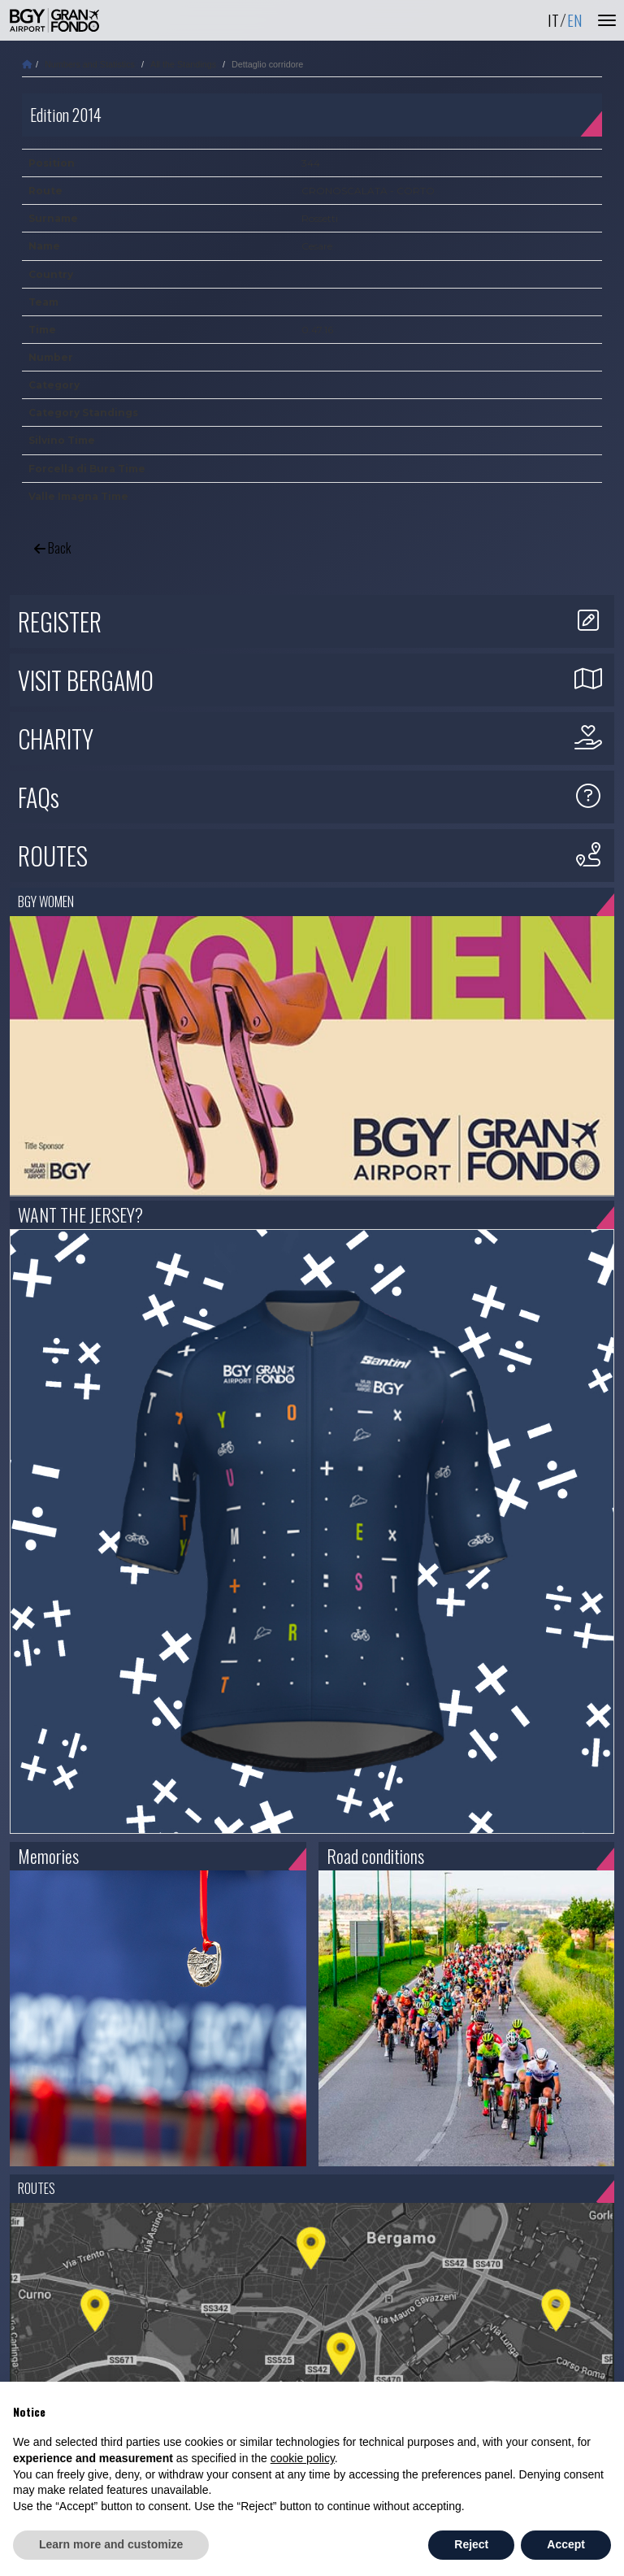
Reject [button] (471, 2544)
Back (52, 548)
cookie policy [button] (303, 2458)
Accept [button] (566, 2544)
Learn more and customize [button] (111, 2544)
